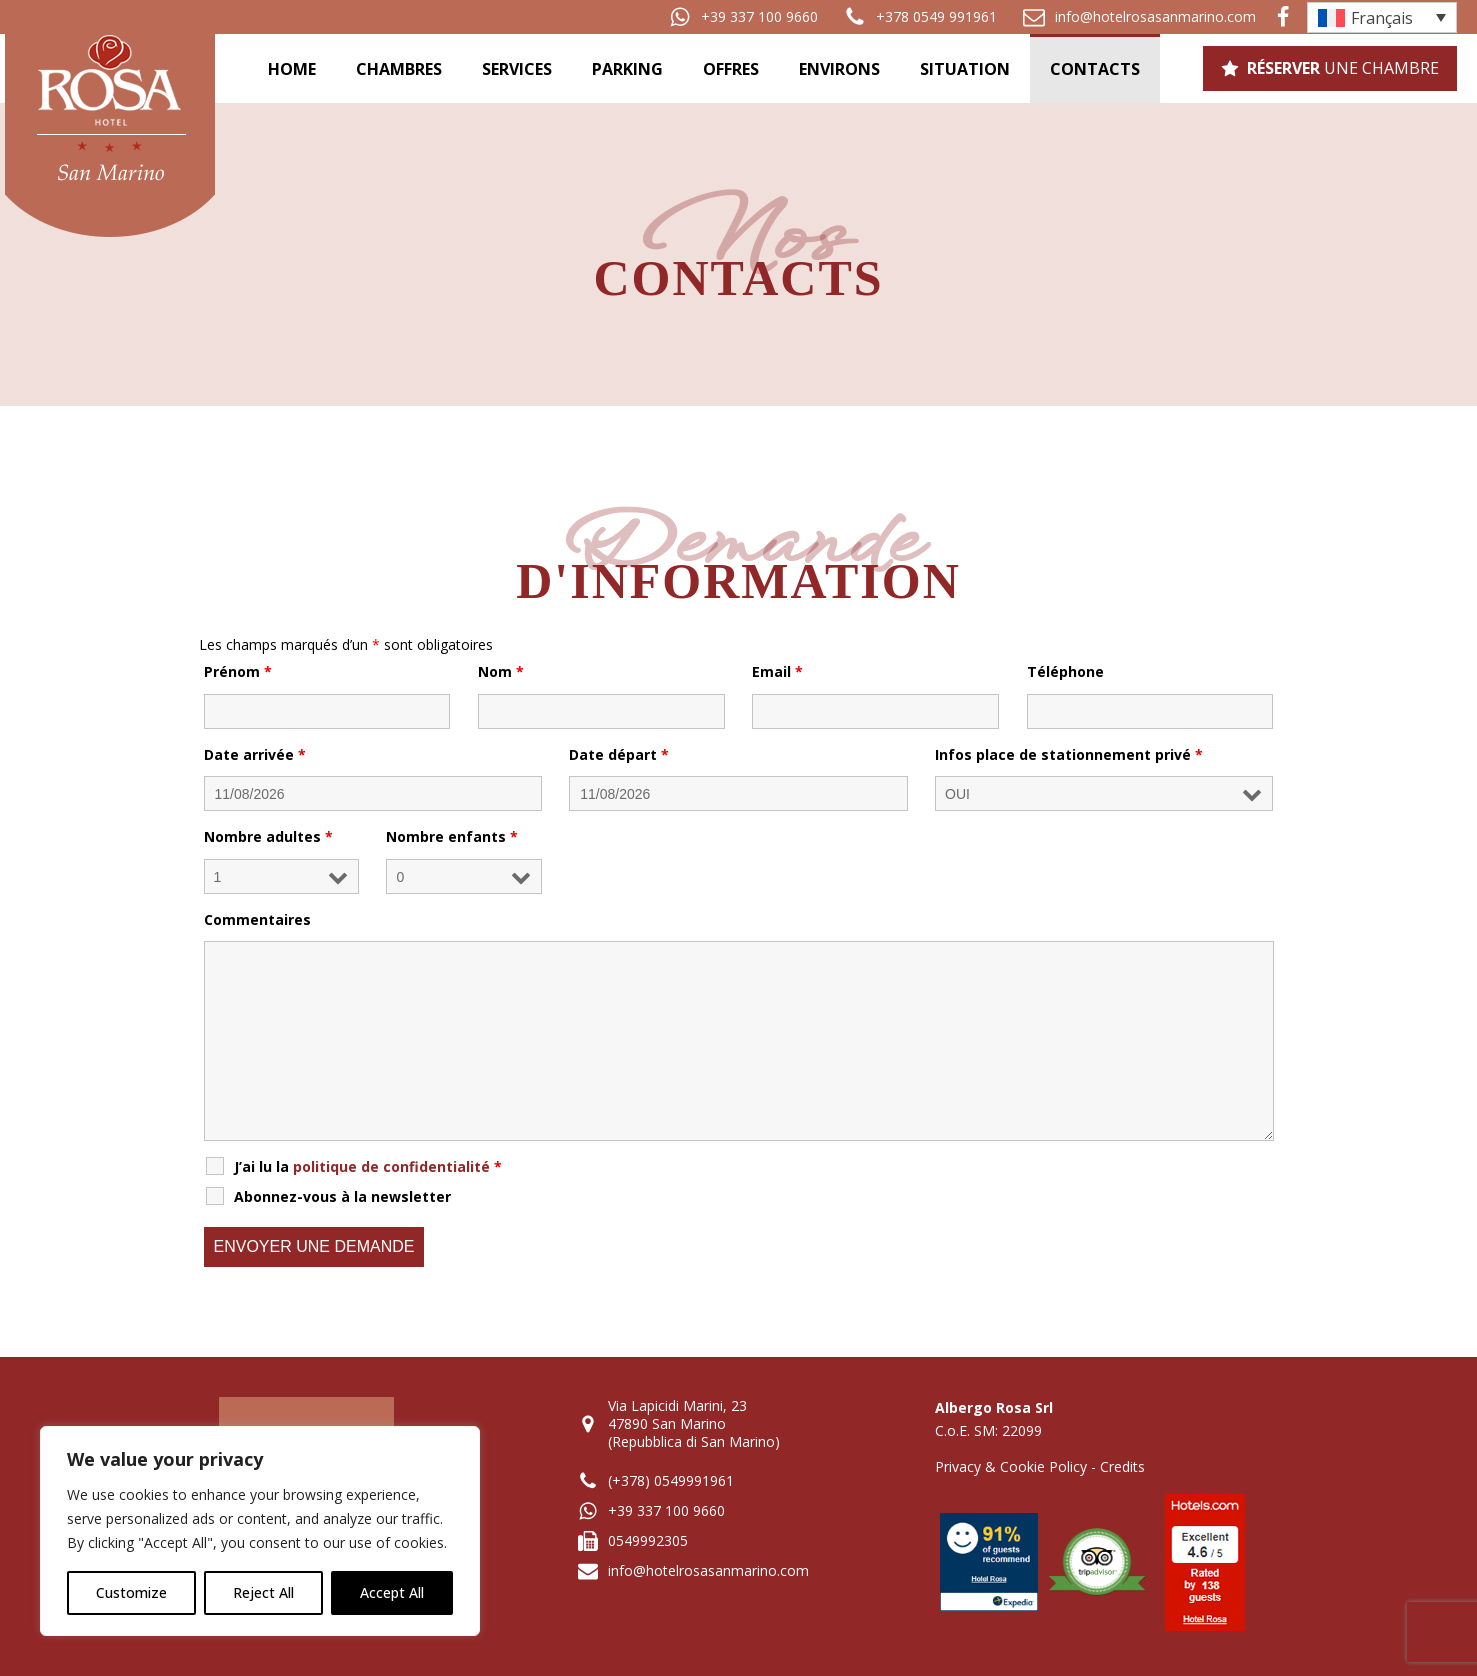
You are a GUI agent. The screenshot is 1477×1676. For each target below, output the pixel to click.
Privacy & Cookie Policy (1011, 1466)
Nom (501, 671)
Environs (839, 69)
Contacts (1095, 69)
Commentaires (257, 919)
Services (517, 69)
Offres (731, 69)
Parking (627, 69)
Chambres (399, 69)
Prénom (238, 671)
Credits (1122, 1466)
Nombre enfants (452, 836)
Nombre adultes (268, 836)
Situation (965, 69)
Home (292, 69)
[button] (743, 17)
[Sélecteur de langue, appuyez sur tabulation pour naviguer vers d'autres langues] (1382, 17)
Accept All (392, 1592)
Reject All (263, 1592)
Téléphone (1065, 671)
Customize (131, 1592)
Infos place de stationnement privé (1069, 754)
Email (777, 671)
